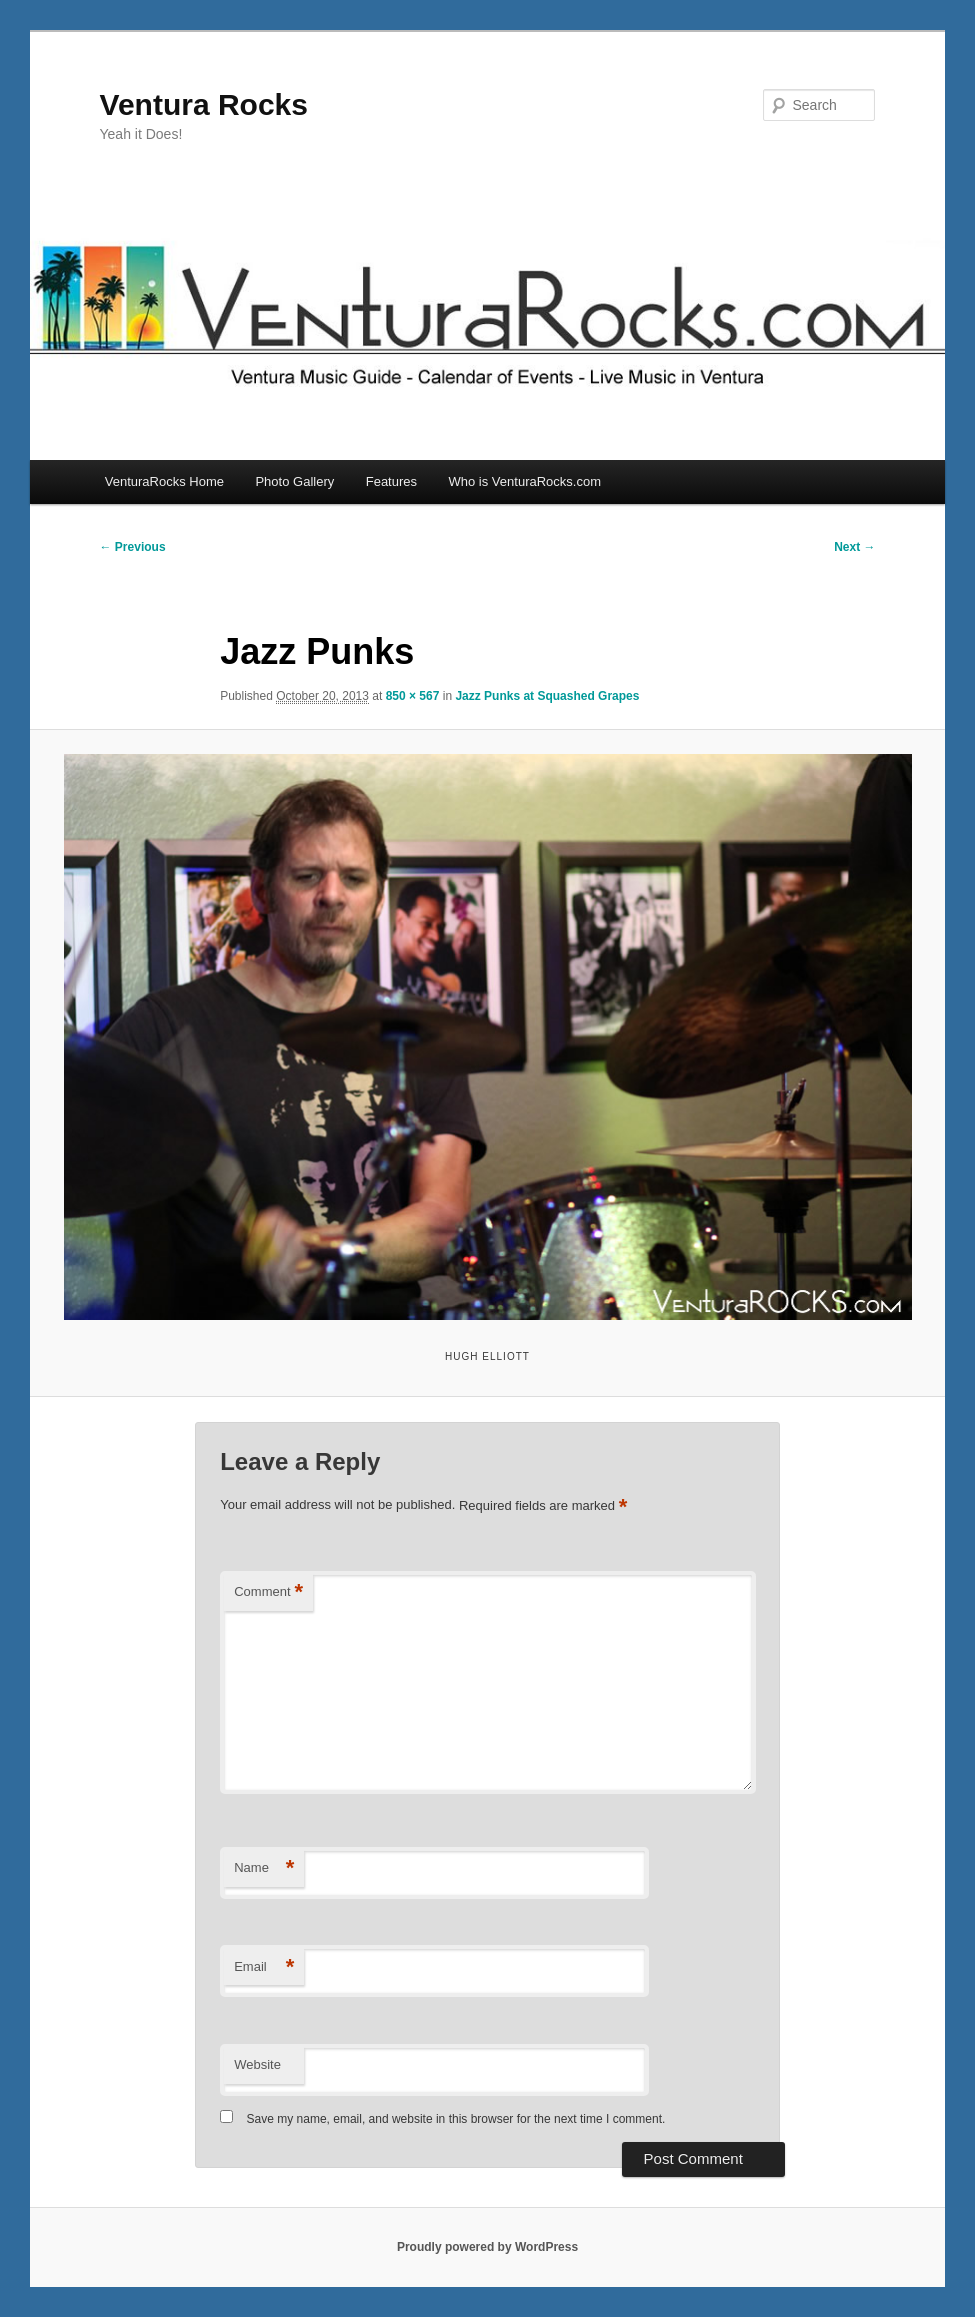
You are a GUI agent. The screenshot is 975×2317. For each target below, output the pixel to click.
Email (264, 1967)
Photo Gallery (294, 481)
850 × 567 (413, 696)
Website (257, 2064)
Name (264, 1868)
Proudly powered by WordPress (487, 2247)
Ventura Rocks (204, 104)
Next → (854, 547)
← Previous (133, 547)
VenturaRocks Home (164, 481)
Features (391, 481)
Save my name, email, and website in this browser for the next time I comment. (456, 2119)
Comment (268, 1592)
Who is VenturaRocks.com (525, 481)
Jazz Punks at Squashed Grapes (547, 696)
